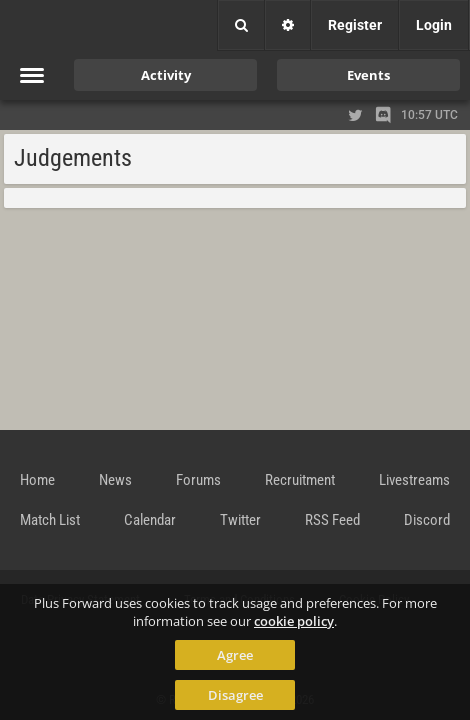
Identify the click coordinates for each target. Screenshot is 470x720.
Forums (198, 480)
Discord (427, 520)
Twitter (240, 520)
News (115, 480)
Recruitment (300, 480)
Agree (235, 655)
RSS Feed (332, 520)
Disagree (235, 695)
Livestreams (414, 480)
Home (37, 480)
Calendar (150, 520)
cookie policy (294, 621)
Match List (50, 520)
